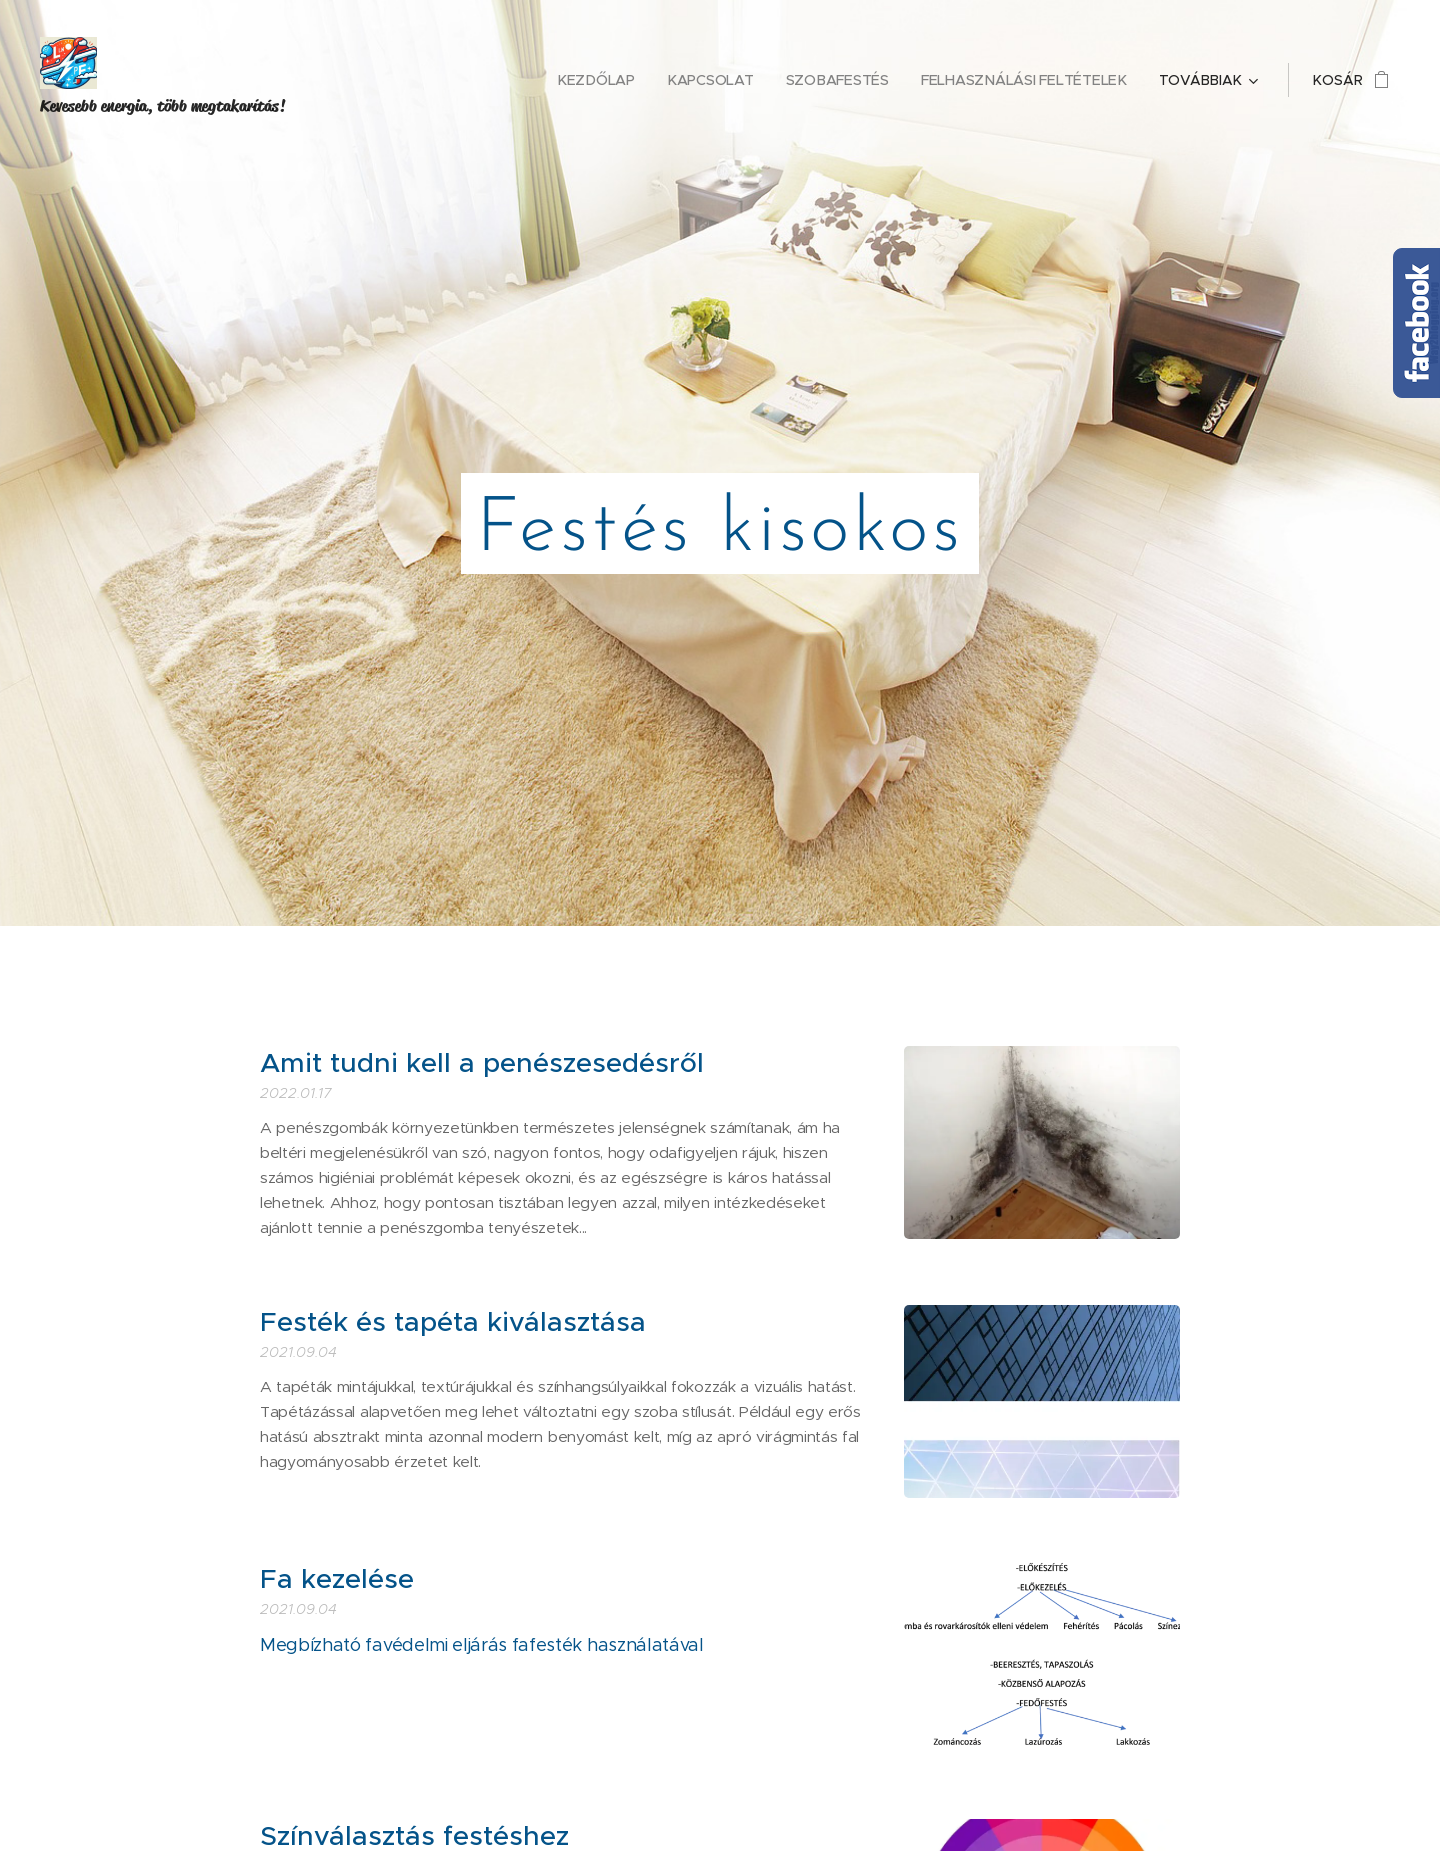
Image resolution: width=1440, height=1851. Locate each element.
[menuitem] (495, 80)
